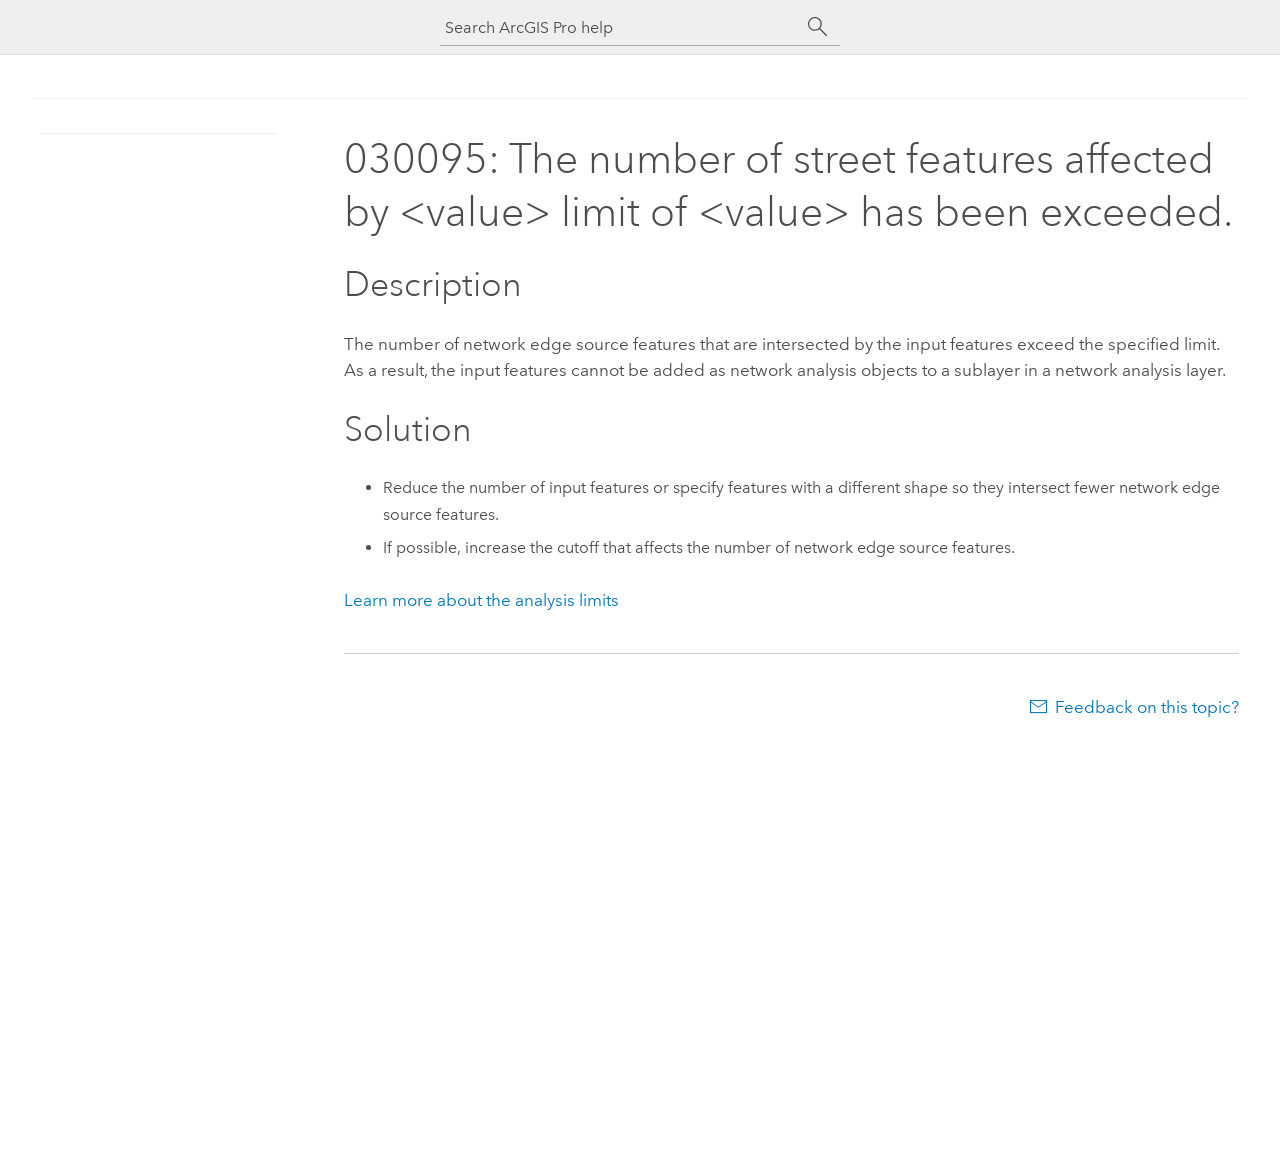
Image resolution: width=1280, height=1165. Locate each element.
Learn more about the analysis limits (481, 600)
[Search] (818, 27)
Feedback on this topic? (1147, 707)
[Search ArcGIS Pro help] (620, 27)
